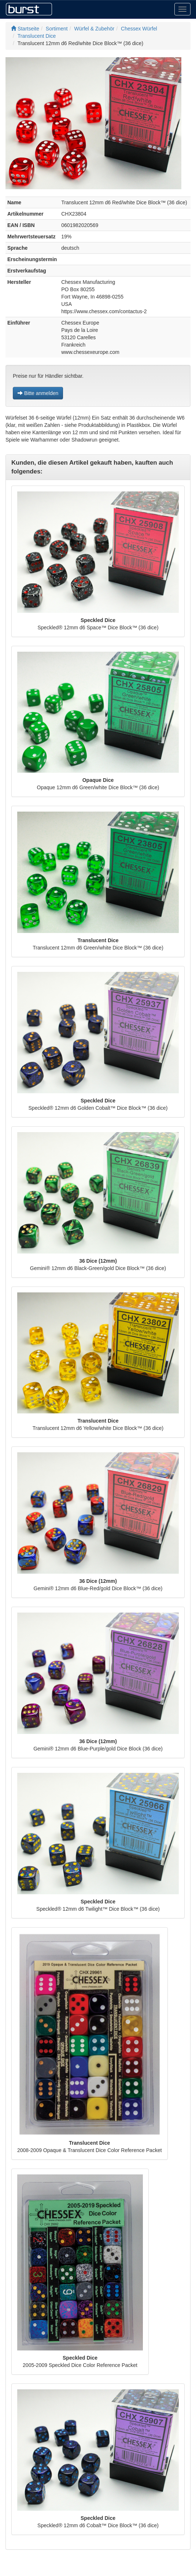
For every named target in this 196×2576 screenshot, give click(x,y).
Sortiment (57, 29)
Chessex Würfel (139, 29)
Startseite (25, 29)
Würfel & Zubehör (94, 29)
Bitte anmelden (38, 393)
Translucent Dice (37, 36)
